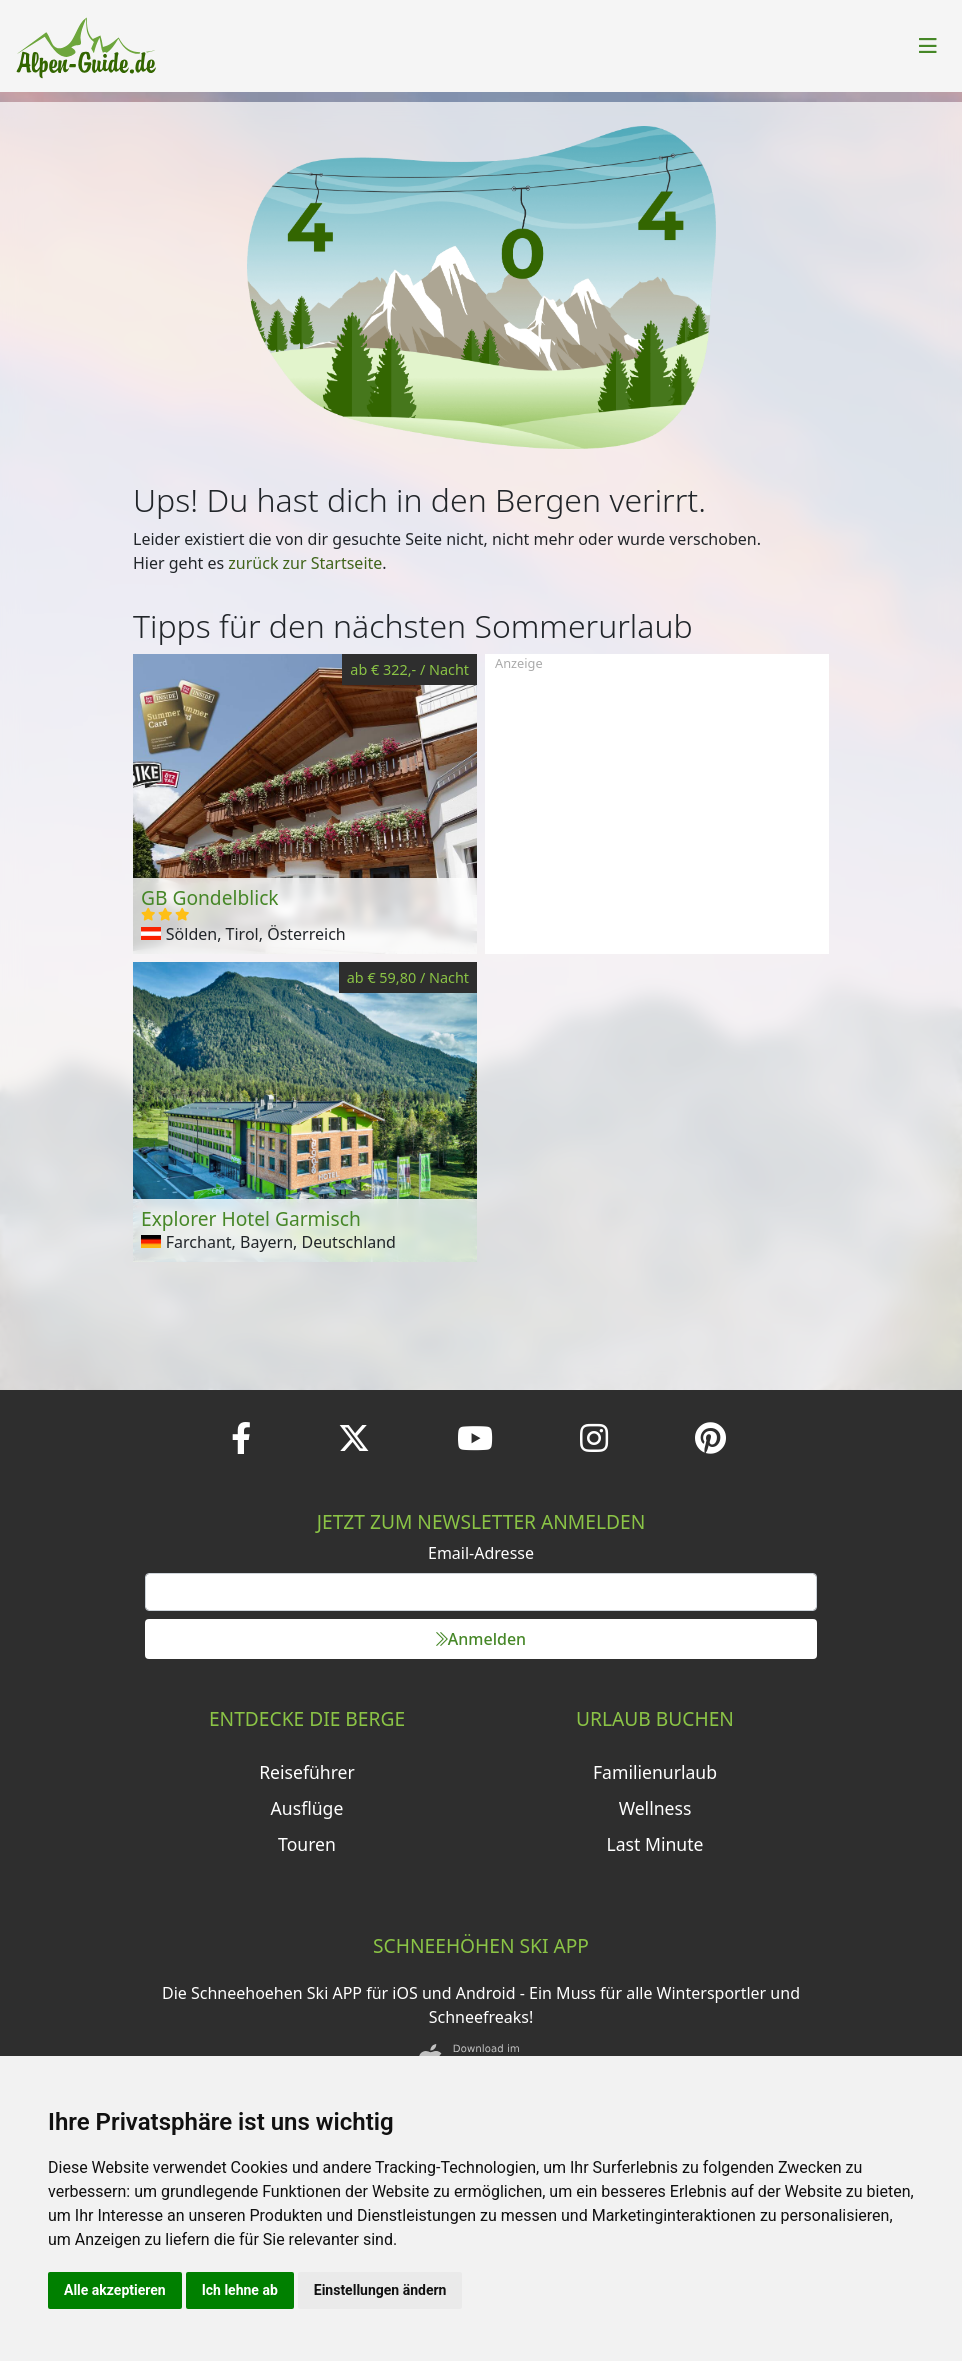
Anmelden (481, 1639)
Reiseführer (307, 1772)
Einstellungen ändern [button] (380, 2290)
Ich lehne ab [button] (240, 2290)
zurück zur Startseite (305, 563)
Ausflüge (307, 1808)
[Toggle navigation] (928, 46)
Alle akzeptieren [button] (115, 2290)
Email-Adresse (481, 1553)
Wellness (655, 1808)
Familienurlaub (655, 1772)
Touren (307, 1844)
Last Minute (655, 1844)
